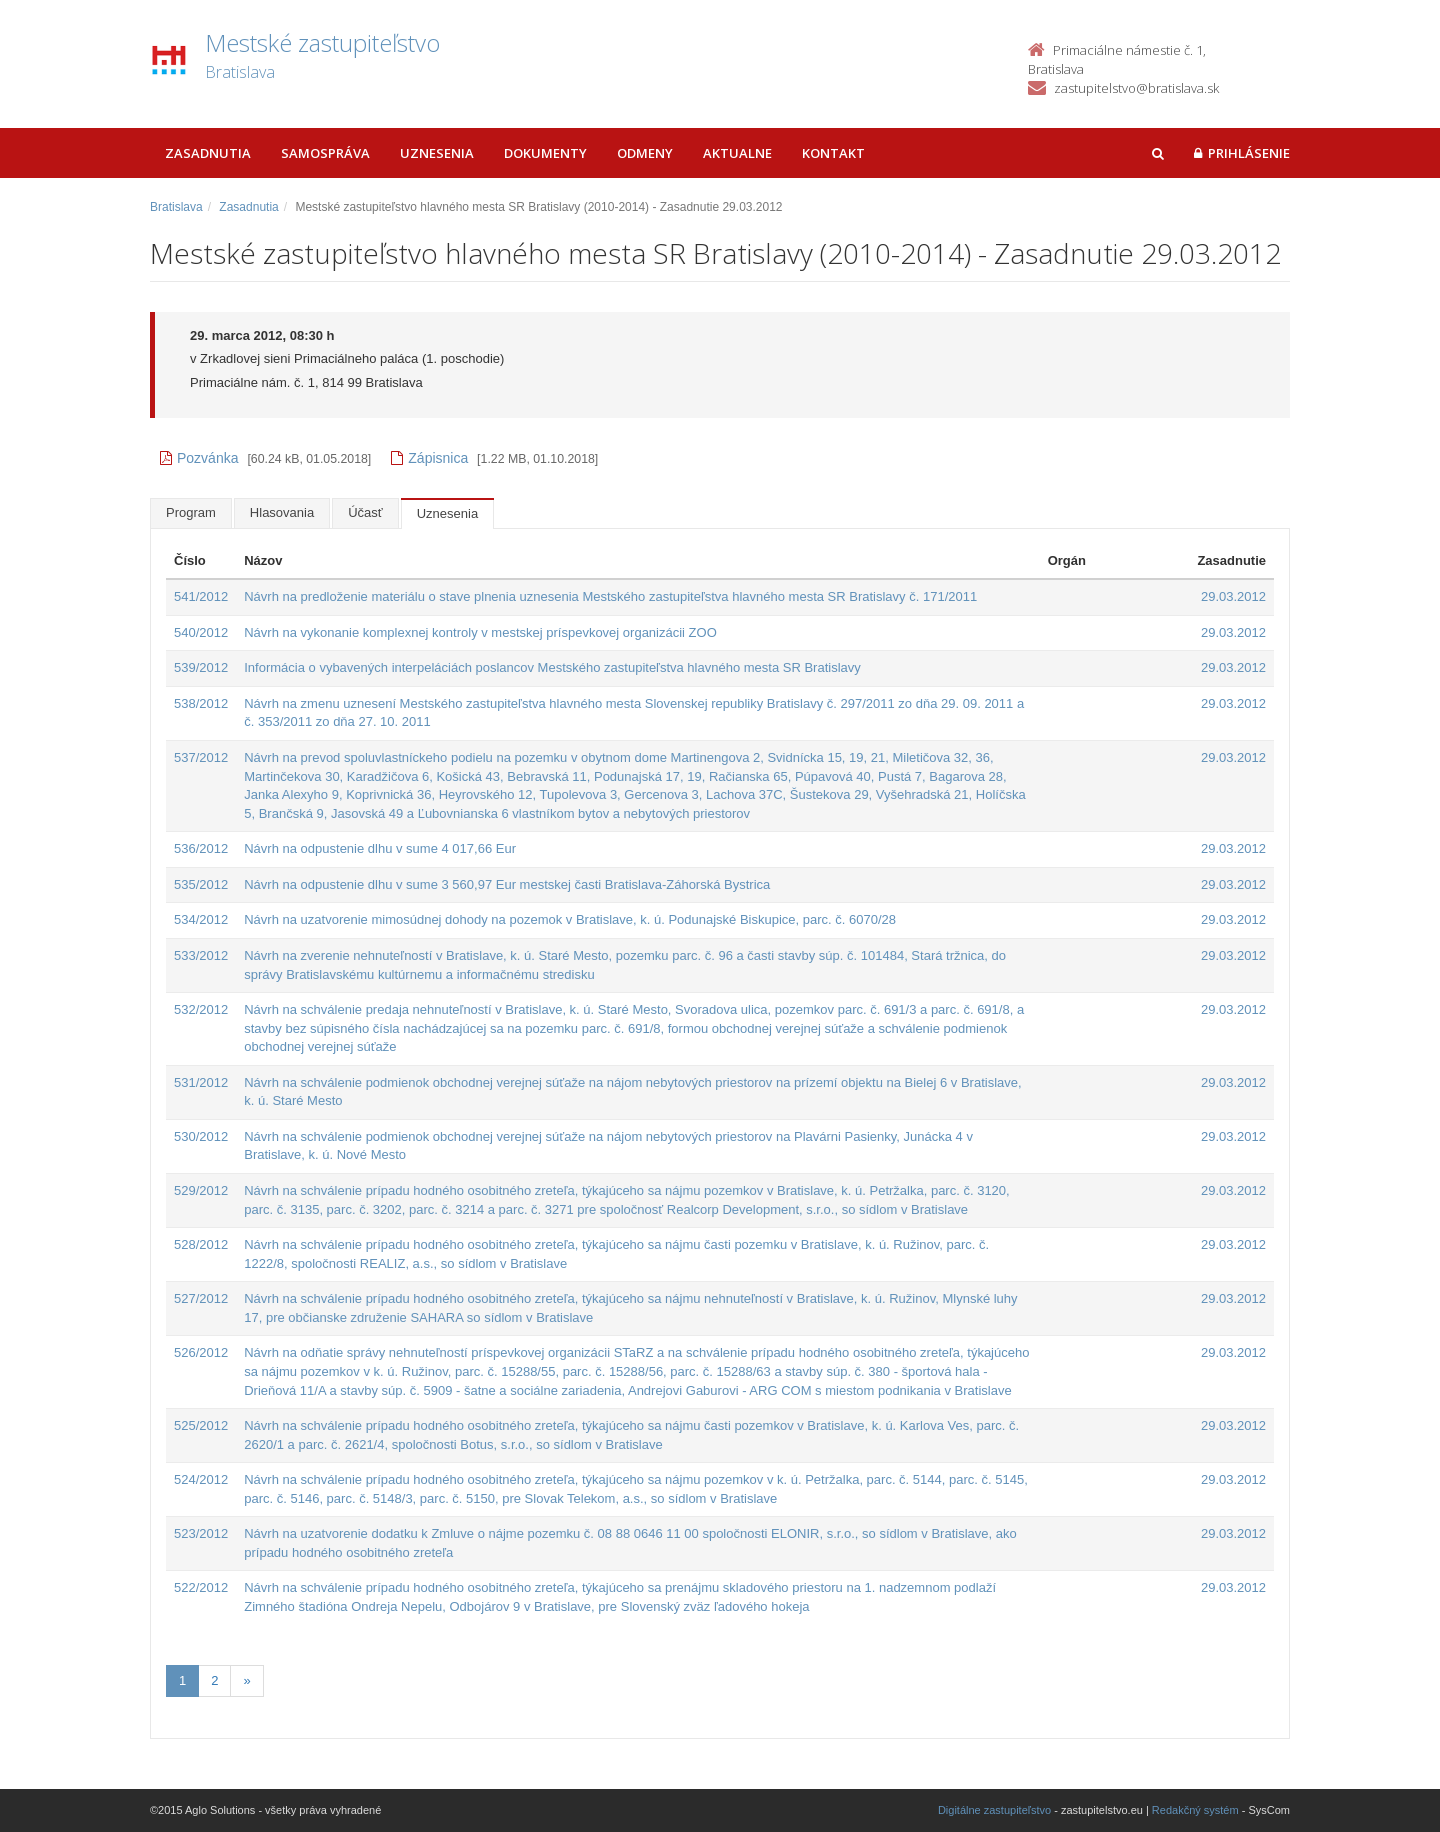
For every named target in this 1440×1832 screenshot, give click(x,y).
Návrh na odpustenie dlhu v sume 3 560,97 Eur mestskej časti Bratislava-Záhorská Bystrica (507, 884)
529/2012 (201, 1190)
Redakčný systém (1195, 1810)
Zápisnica (429, 458)
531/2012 (201, 1082)
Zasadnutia (208, 153)
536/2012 (201, 848)
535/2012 (201, 884)
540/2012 (201, 632)
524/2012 (201, 1479)
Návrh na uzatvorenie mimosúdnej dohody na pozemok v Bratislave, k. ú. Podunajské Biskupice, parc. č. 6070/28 (570, 919)
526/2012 (201, 1352)
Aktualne (737, 153)
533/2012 (201, 955)
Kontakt (833, 153)
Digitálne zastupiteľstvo (994, 1810)
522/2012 (201, 1587)
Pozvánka (199, 458)
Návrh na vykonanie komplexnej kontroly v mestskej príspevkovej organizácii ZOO (480, 632)
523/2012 (201, 1533)
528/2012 (201, 1244)
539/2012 (201, 667)
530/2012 (201, 1136)
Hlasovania (282, 512)
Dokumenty (545, 153)
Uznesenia (437, 153)
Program (191, 512)
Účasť (365, 512)
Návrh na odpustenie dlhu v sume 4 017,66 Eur (380, 848)
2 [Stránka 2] (214, 1680)
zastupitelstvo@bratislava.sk (1136, 88)
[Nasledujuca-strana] (246, 1681)
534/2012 (201, 919)
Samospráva (325, 153)
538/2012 (201, 703)
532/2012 (201, 1009)
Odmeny (645, 153)
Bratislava (176, 207)
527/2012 (201, 1298)
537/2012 (201, 757)
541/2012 (201, 596)
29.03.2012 (1233, 596)
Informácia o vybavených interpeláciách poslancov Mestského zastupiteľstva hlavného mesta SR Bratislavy (552, 667)
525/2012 (201, 1425)
